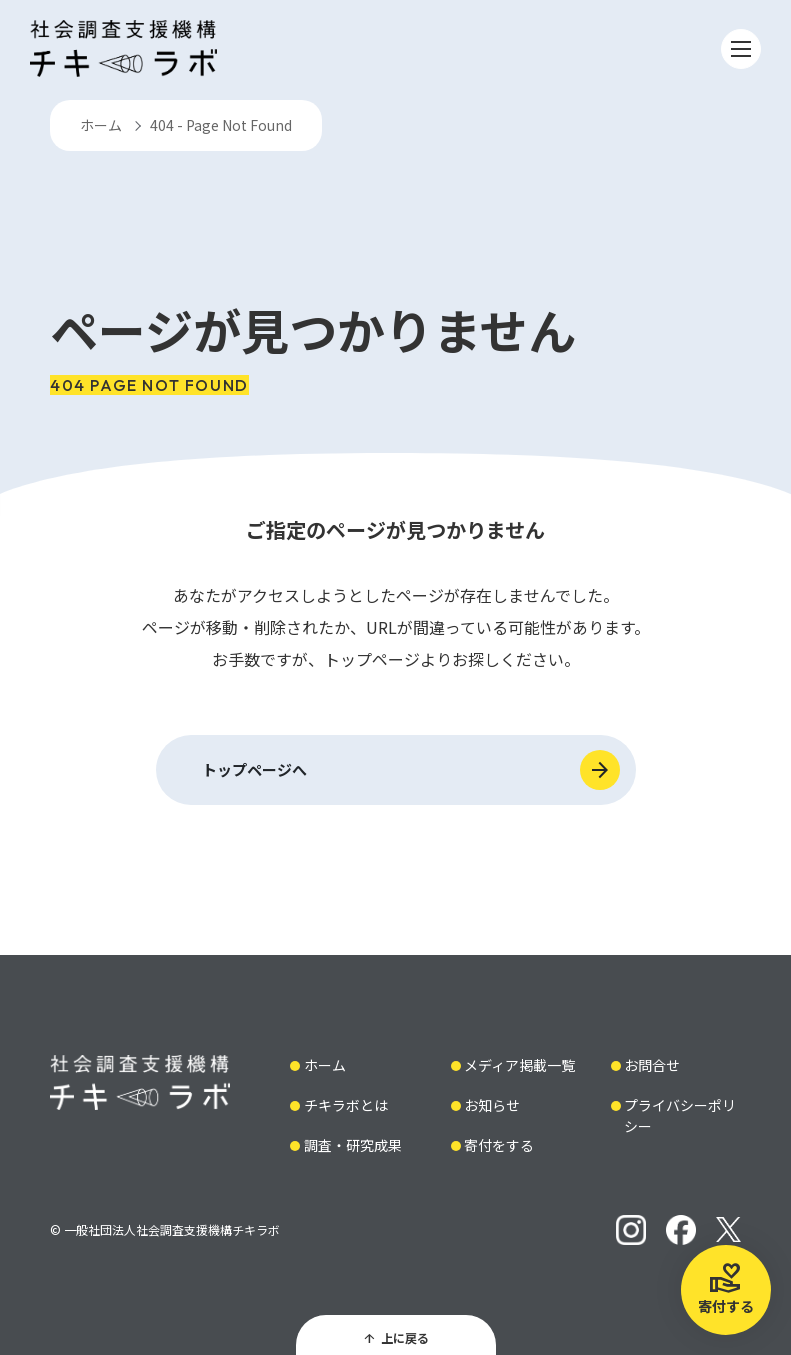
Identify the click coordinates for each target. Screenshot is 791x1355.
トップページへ (254, 769)
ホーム (101, 125)
